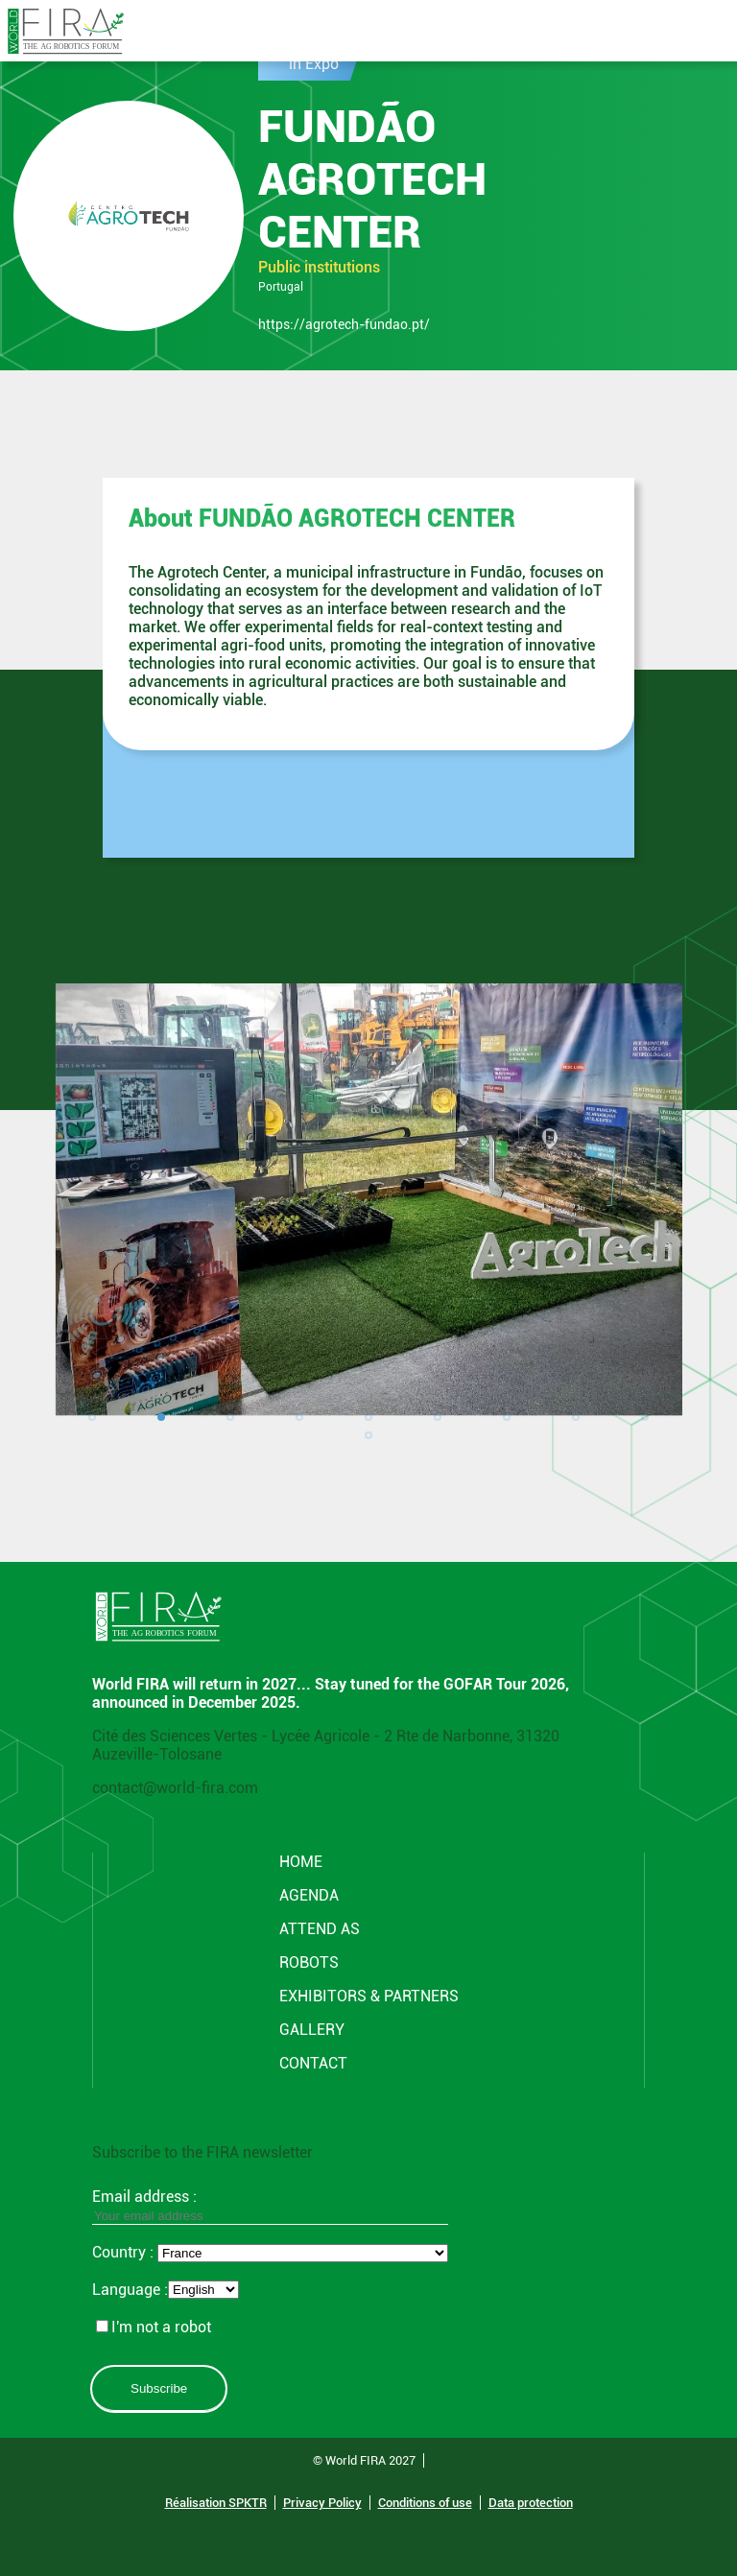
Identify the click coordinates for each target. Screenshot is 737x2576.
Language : (130, 2290)
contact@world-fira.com (175, 1788)
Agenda (309, 1895)
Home (300, 1862)
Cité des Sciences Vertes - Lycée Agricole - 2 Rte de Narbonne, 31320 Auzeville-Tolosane (325, 1745)
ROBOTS (309, 1962)
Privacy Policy (322, 2502)
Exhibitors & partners (369, 1996)
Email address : (270, 2205)
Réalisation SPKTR (216, 2502)
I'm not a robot (153, 2327)
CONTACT (313, 2063)
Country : (124, 2252)
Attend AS (319, 1929)
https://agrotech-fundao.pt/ (344, 324)
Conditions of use (425, 2502)
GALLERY (312, 2030)
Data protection (530, 2502)
